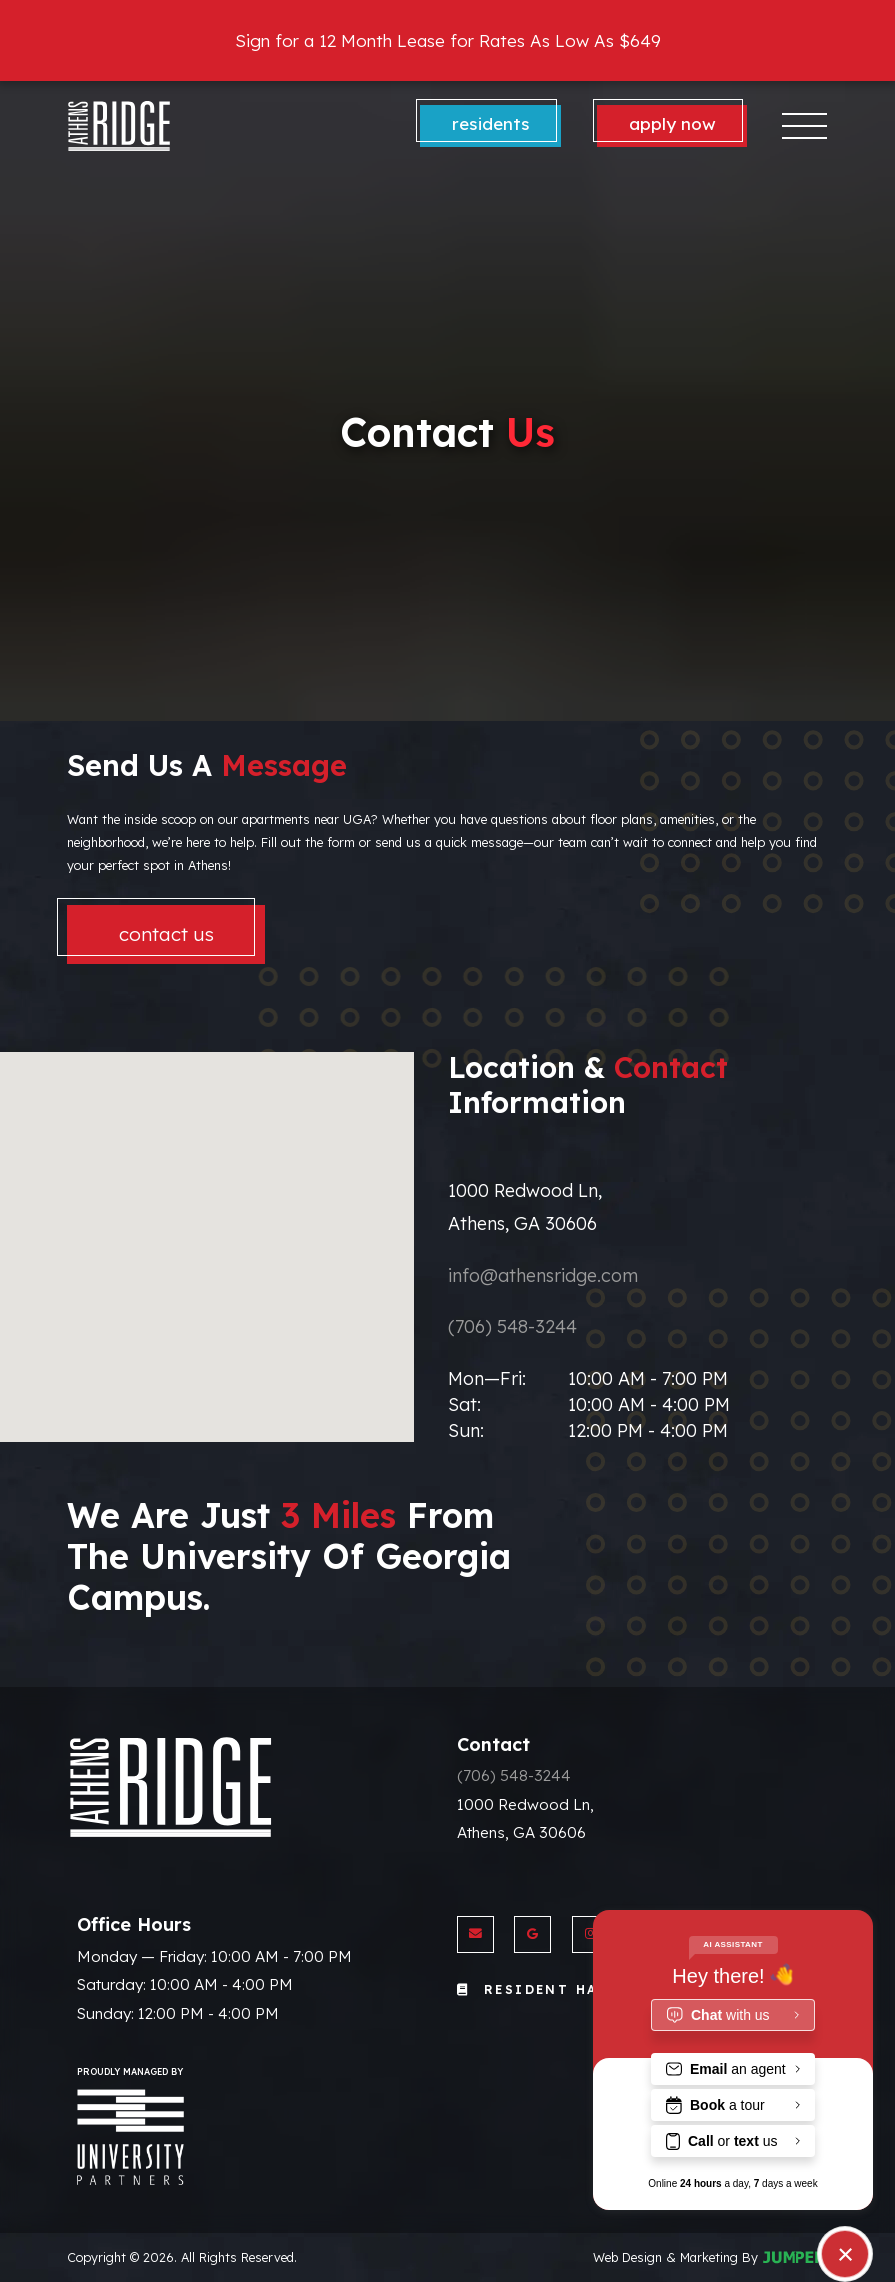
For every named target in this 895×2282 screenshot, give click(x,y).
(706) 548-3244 (512, 1326)
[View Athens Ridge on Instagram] (590, 1934)
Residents (491, 123)
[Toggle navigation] (805, 125)
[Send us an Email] (475, 1934)
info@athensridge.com (543, 1275)
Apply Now (672, 123)
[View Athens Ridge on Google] (532, 1934)
